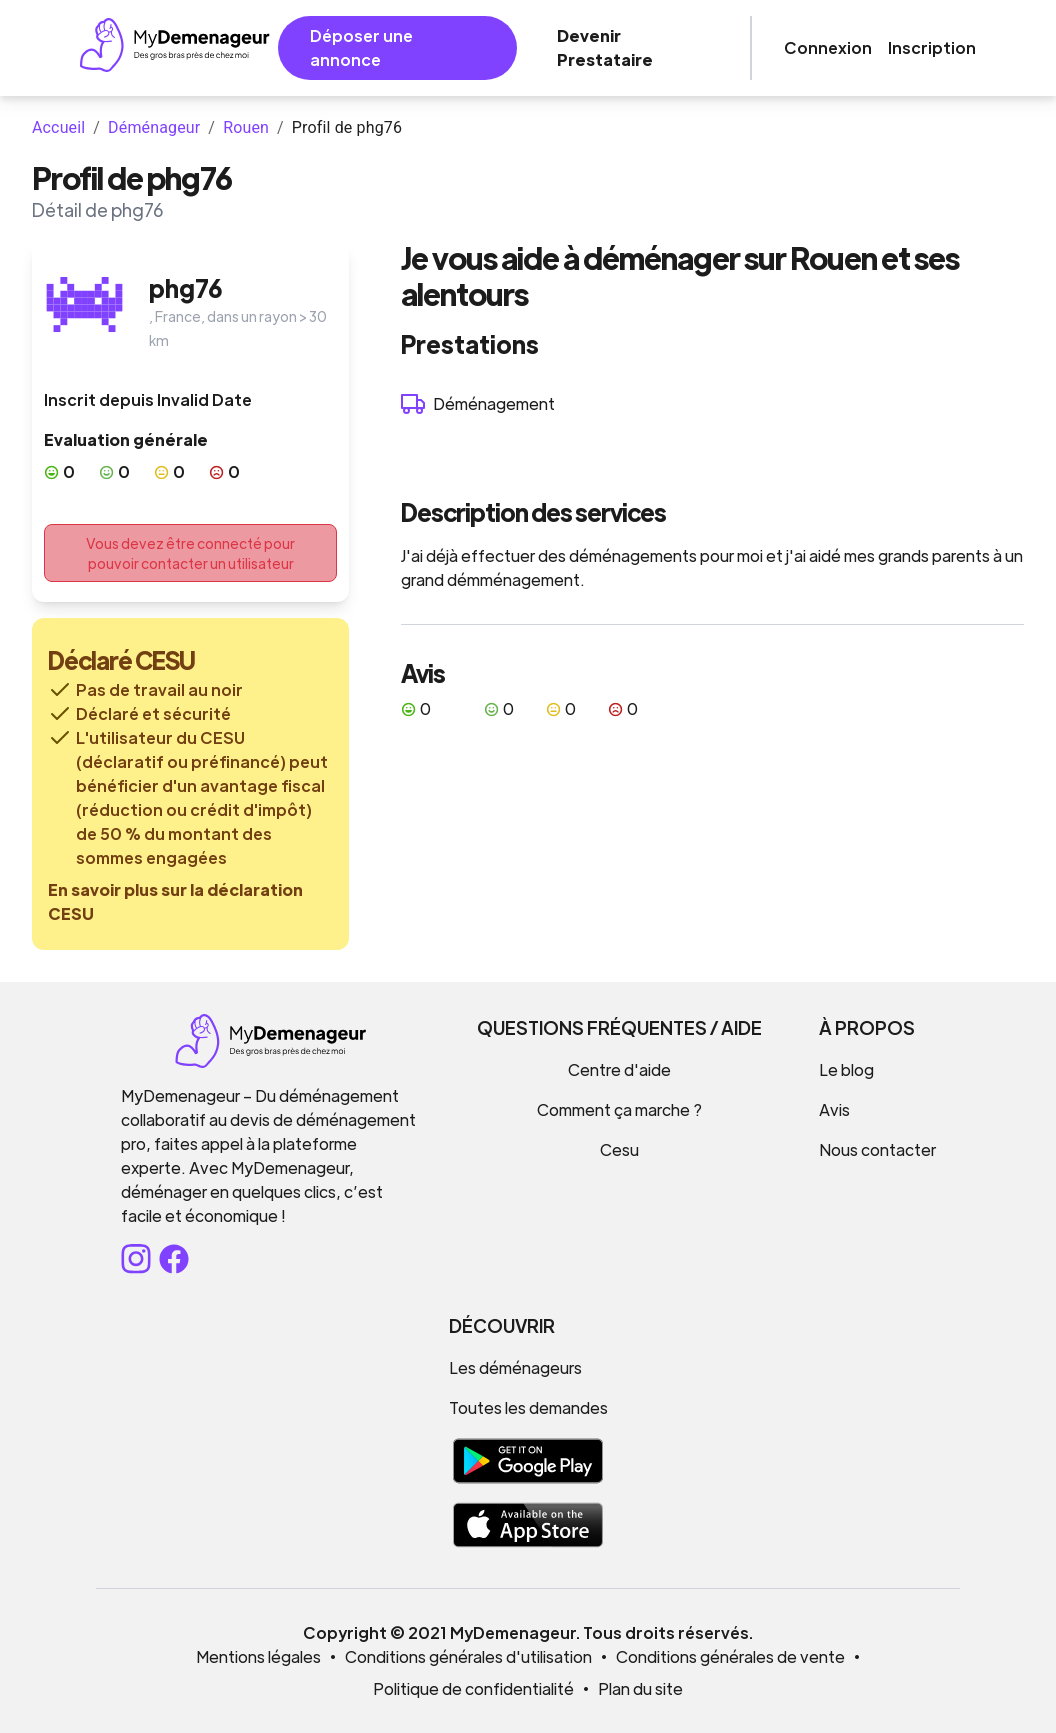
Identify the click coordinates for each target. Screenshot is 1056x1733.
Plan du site (640, 1688)
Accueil (58, 127)
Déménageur (154, 127)
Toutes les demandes (528, 1407)
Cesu (619, 1149)
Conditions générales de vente (730, 1656)
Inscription (932, 47)
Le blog (846, 1069)
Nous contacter (877, 1149)
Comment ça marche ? (619, 1109)
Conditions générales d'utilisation (468, 1656)
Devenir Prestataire (605, 47)
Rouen (246, 127)
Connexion (828, 47)
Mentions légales (258, 1656)
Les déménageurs (515, 1367)
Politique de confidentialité (473, 1688)
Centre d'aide (619, 1069)
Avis (834, 1109)
